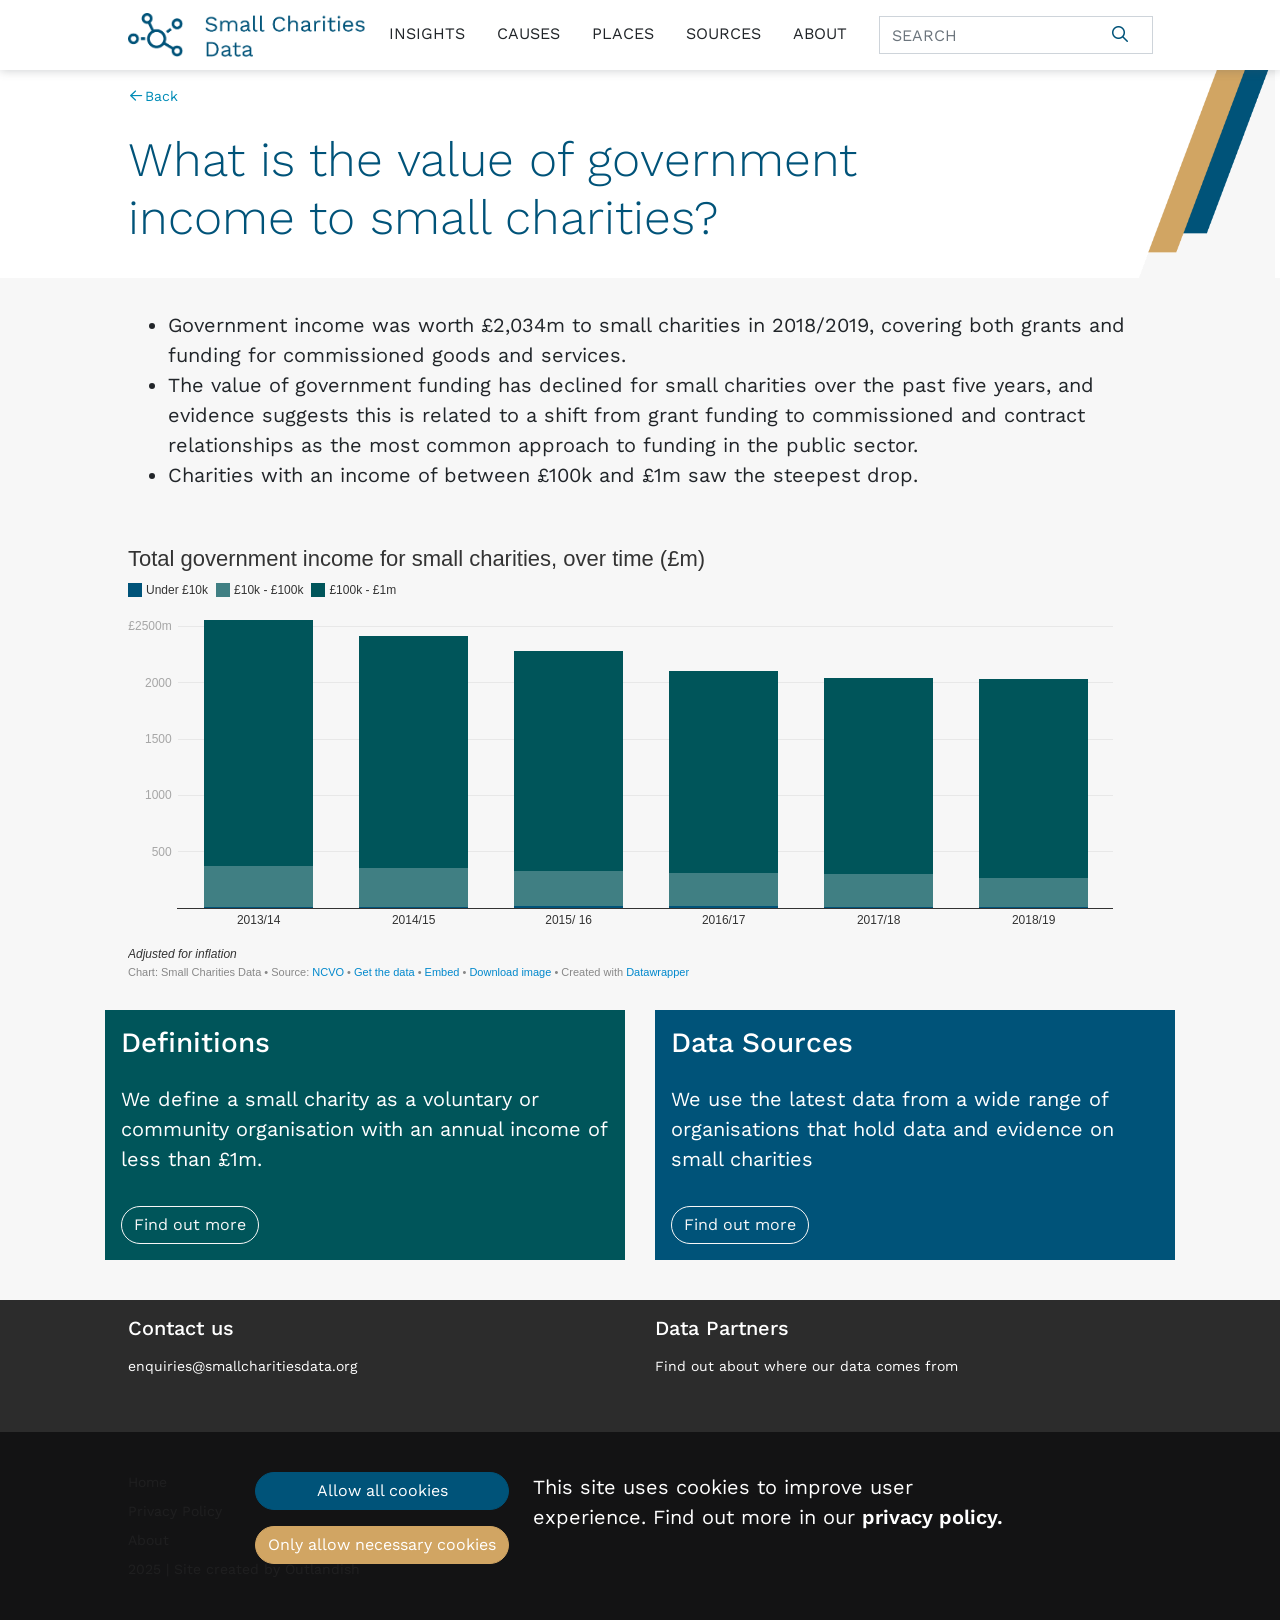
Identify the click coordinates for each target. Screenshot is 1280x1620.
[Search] (984, 35)
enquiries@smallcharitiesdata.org (242, 1366)
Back (153, 96)
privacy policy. (932, 1517)
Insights (427, 33)
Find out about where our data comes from (806, 1366)
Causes (528, 33)
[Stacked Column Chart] (640, 762)
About (820, 33)
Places (623, 33)
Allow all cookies (382, 1490)
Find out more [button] (190, 1224)
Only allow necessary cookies (382, 1544)
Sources (723, 33)
